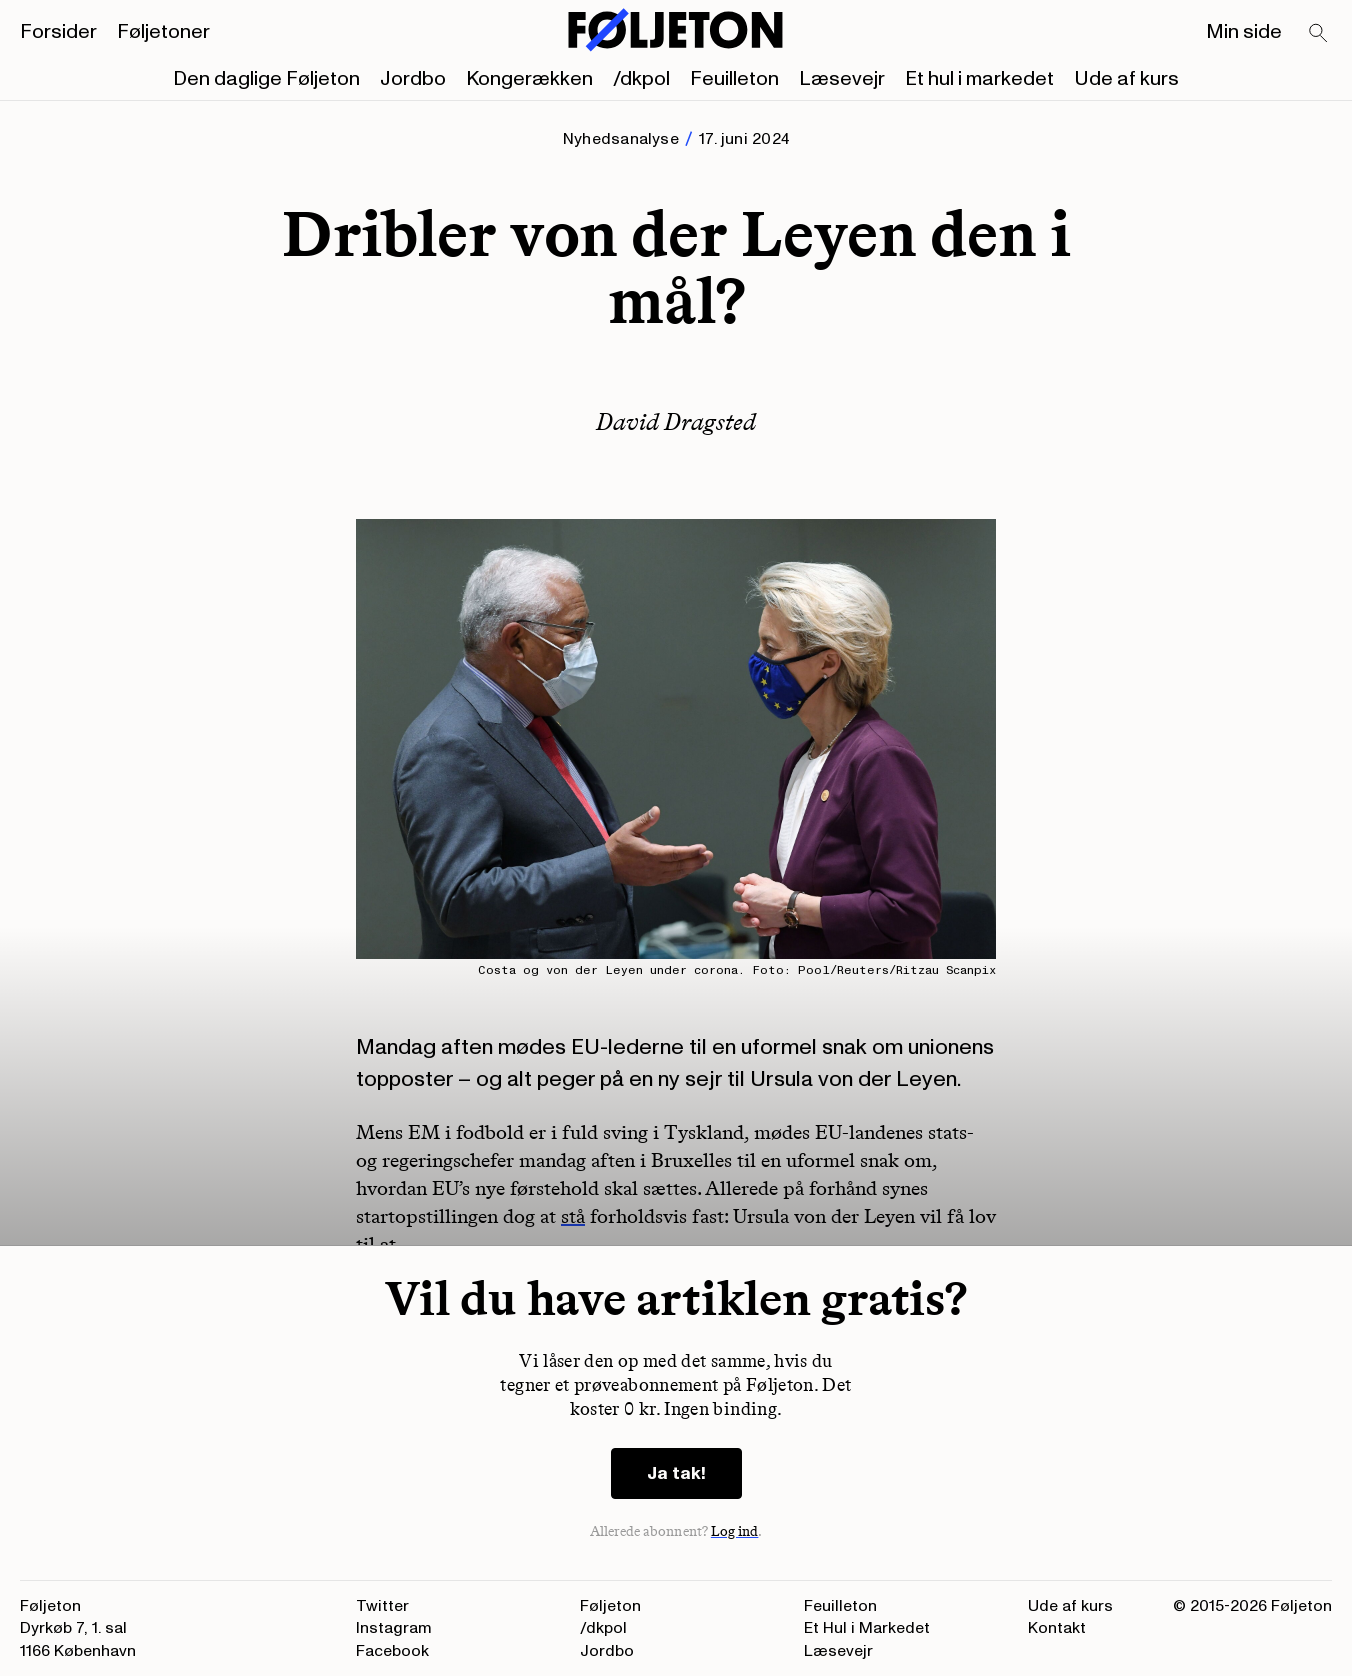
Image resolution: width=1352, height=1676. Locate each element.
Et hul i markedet (979, 79)
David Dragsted (676, 421)
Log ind (735, 1531)
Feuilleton (734, 79)
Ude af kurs (1126, 79)
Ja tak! (676, 1473)
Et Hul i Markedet (867, 1628)
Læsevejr (842, 79)
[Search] (1319, 34)
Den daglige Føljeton (266, 79)
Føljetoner (163, 32)
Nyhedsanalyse (621, 139)
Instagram (394, 1628)
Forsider (58, 32)
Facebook (392, 1651)
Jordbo (413, 79)
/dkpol (641, 79)
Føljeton (610, 1606)
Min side (1244, 32)
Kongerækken (529, 79)
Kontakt (1057, 1628)
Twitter (382, 1606)
